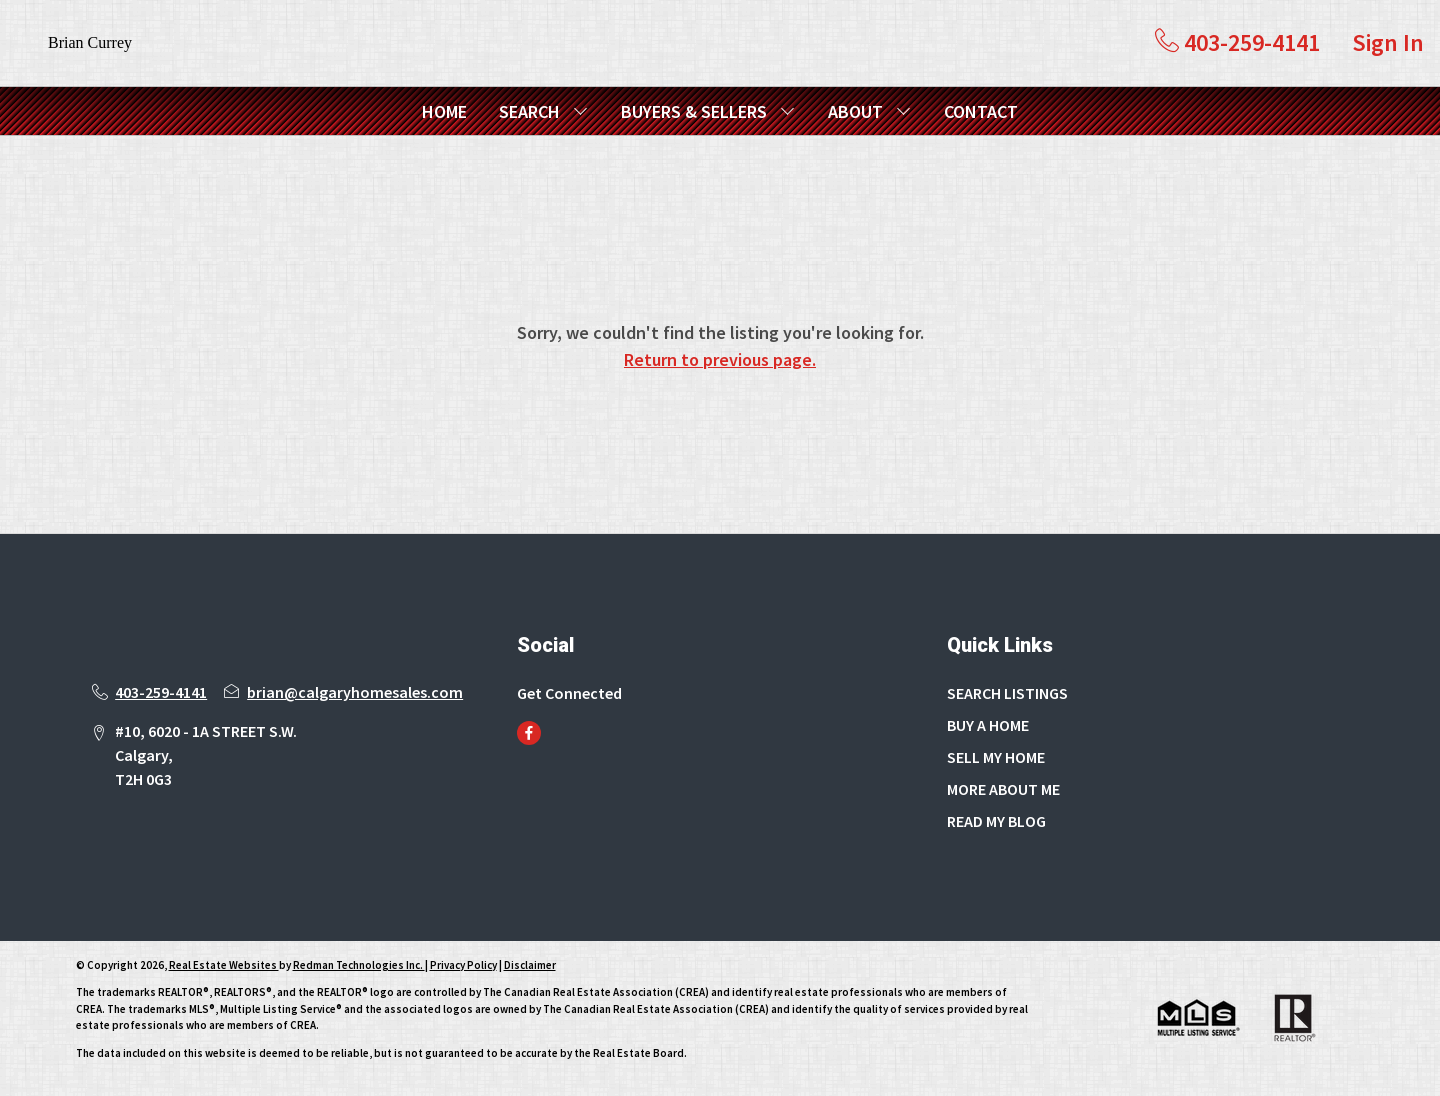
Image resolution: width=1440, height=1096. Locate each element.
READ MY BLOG (996, 821)
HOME (444, 111)
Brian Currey (90, 42)
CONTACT (981, 111)
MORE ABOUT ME (1003, 789)
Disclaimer (530, 965)
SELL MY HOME (996, 757)
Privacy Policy (463, 965)
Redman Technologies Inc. (359, 965)
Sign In (1388, 42)
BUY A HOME (988, 725)
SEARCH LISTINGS (1007, 693)
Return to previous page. (720, 359)
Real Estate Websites (224, 965)
